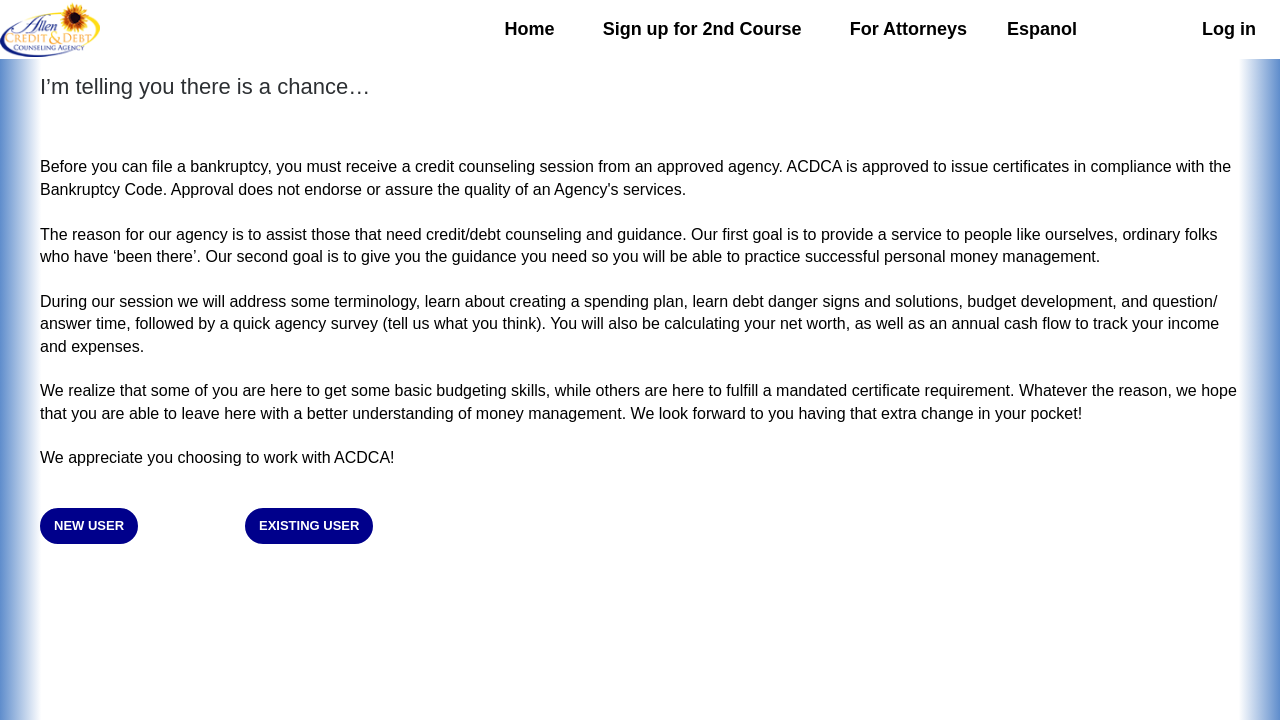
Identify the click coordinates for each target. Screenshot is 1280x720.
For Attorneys (908, 29)
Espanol (1042, 29)
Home (530, 29)
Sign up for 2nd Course (702, 29)
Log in (1229, 29)
